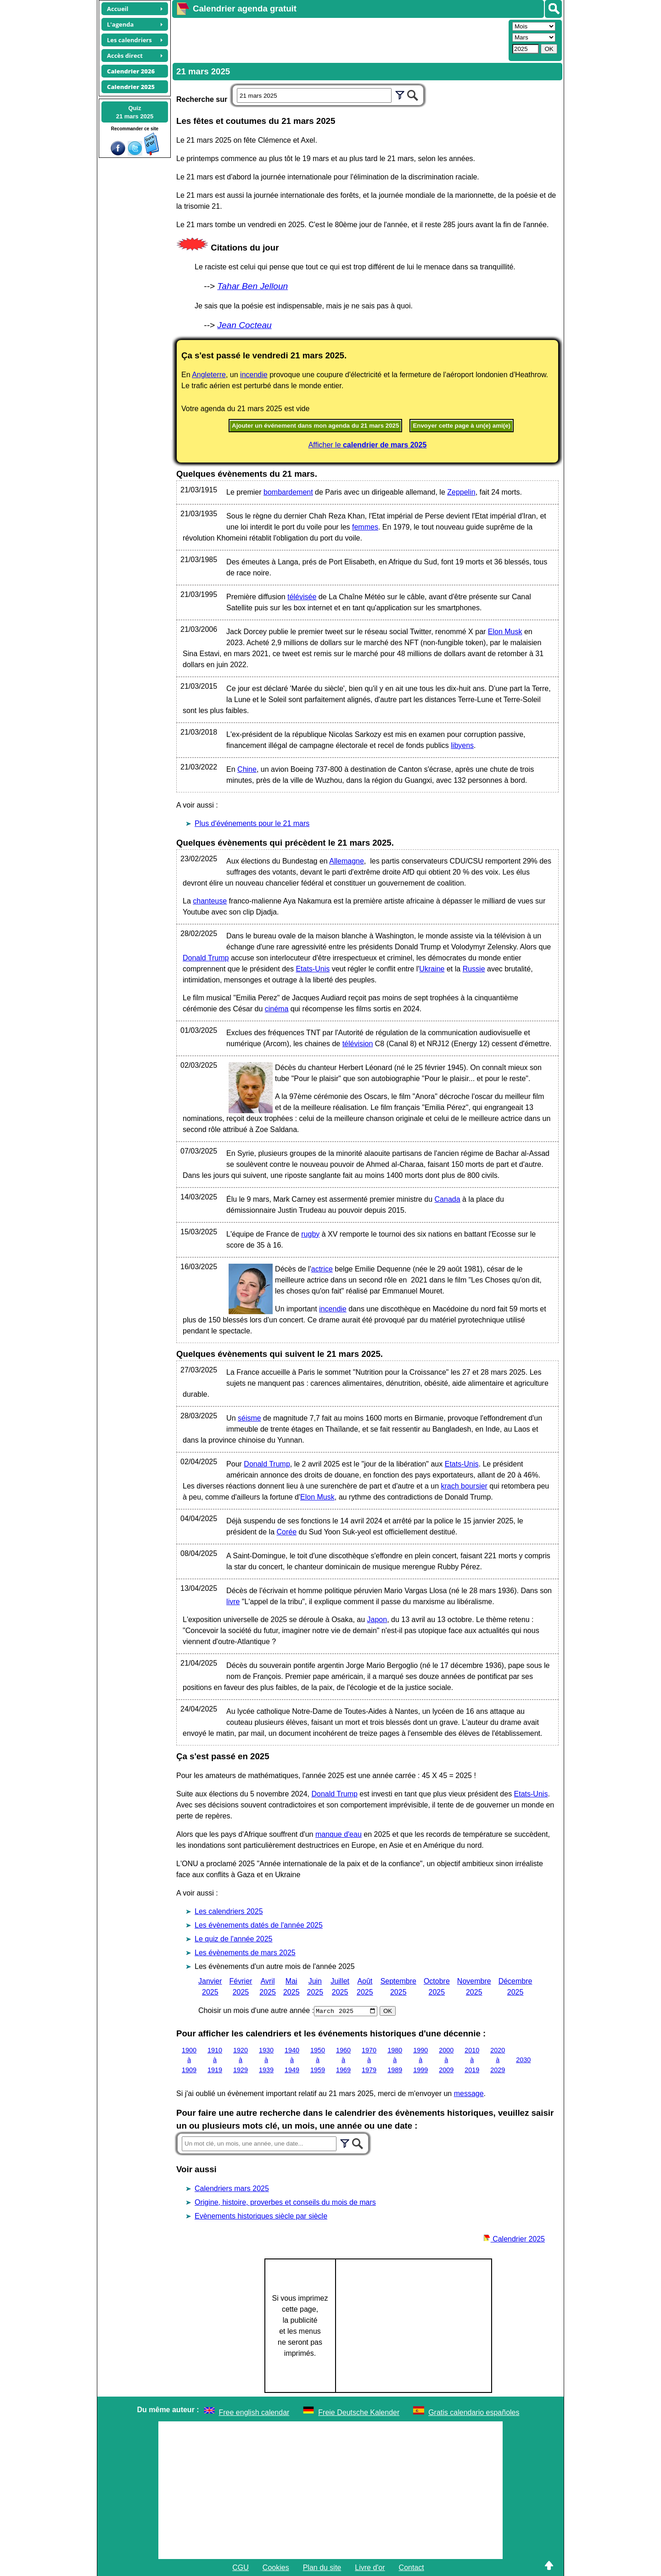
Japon (377, 1619)
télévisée (301, 597)
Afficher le (367, 445)
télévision (357, 1044)
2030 (523, 2059)
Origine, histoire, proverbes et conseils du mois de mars (285, 2202)
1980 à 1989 (394, 2060)
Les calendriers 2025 (229, 1911)
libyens (462, 745)
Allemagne (346, 861)
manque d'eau (338, 1834)
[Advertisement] (339, 39)
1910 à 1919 (214, 2060)
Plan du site (322, 2567)
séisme (249, 1418)
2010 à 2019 (472, 2060)
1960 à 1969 (343, 2060)
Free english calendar (254, 2412)
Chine (247, 769)
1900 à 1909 (189, 2060)
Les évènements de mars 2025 (245, 1953)
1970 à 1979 (369, 2060)
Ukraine (431, 969)
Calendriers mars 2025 (232, 2188)
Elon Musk (505, 632)
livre (233, 1602)
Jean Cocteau (244, 325)
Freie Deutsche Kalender (358, 2412)
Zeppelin (461, 492)
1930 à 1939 (266, 2060)
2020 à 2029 (497, 2060)
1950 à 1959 (317, 2060)
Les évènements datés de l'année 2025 (259, 1925)
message (469, 2093)
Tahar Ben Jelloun (252, 286)
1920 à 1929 (240, 2060)
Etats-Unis (313, 969)
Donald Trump (206, 958)
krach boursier (464, 1486)
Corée (286, 1532)
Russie (474, 969)
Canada (447, 1199)
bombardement (288, 492)
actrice (322, 1269)
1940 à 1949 (292, 2060)
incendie (254, 375)
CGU (240, 2567)
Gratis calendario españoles (473, 2412)
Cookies (276, 2567)
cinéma (277, 1009)
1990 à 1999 (420, 2060)
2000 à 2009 (446, 2060)
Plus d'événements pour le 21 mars (252, 823)
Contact (411, 2567)
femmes (365, 527)
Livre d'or (370, 2567)
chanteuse (210, 901)
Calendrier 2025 (514, 2238)
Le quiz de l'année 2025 (233, 1939)
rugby (310, 1234)
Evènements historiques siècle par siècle (261, 2215)
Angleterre (209, 375)
